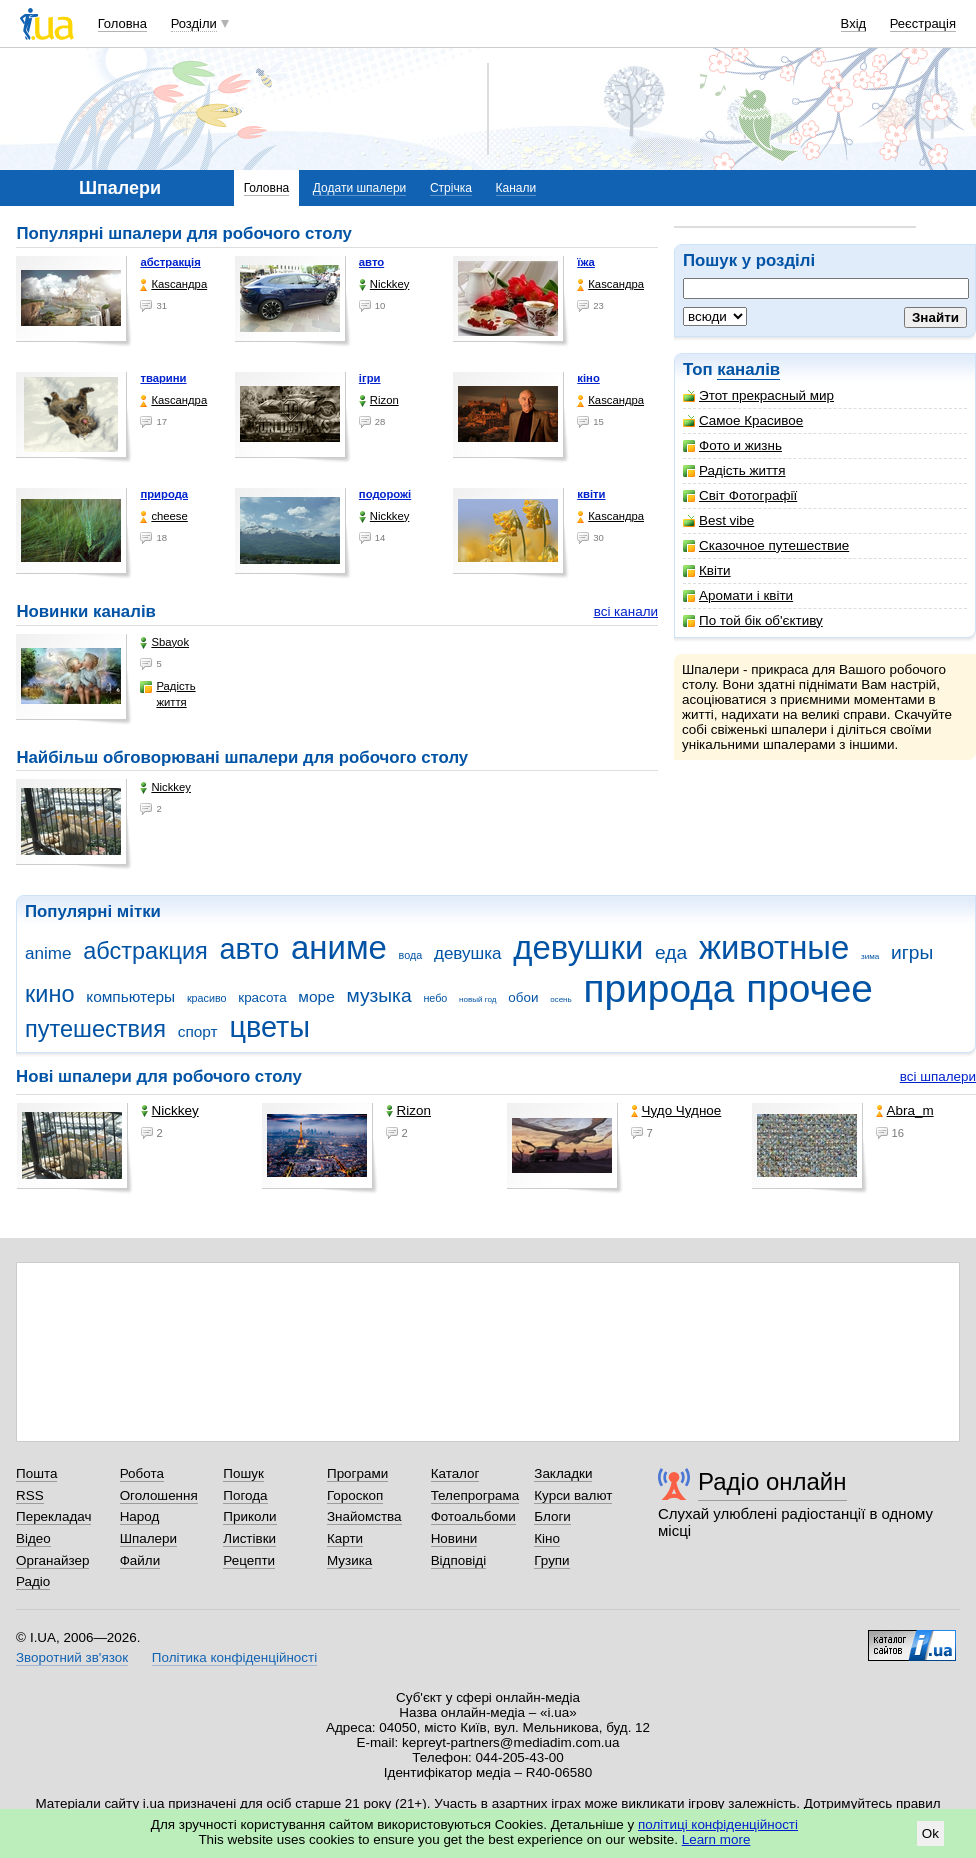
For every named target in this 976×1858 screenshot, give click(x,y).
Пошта (36, 1473)
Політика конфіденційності (234, 1657)
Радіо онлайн (772, 1481)
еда (671, 952)
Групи (551, 1560)
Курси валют (573, 1495)
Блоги (552, 1516)
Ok (930, 1833)
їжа (586, 262)
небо (435, 998)
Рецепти (249, 1560)
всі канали (626, 611)
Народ (140, 1516)
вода (411, 955)
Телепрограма (475, 1495)
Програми (357, 1473)
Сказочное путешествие (766, 545)
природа (164, 494)
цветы (269, 1027)
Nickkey (384, 284)
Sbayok (164, 642)
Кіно (547, 1538)
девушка (468, 953)
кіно (588, 378)
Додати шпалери (359, 188)
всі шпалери (938, 1076)
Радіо (33, 1581)
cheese (163, 516)
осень (561, 999)
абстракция (145, 951)
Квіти (707, 570)
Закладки (563, 1473)
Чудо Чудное (676, 1110)
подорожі (385, 494)
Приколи (249, 1516)
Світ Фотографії (740, 495)
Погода (245, 1495)
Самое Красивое (743, 420)
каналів (748, 369)
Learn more (716, 1839)
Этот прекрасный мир (758, 395)
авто (371, 262)
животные (774, 947)
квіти (591, 494)
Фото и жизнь (732, 445)
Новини (454, 1538)
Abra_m (905, 1110)
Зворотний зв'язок (72, 1657)
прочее (809, 988)
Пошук (243, 1473)
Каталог (455, 1473)
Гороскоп (355, 1495)
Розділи (194, 23)
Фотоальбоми (473, 1516)
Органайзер (52, 1560)
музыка (378, 995)
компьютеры (130, 996)
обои (523, 997)
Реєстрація (923, 23)
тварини (163, 378)
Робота (142, 1473)
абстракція (170, 262)
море (316, 996)
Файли (140, 1560)
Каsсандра (173, 284)
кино (50, 994)
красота (262, 997)
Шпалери (148, 1538)
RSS (30, 1495)
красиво (207, 998)
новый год (477, 999)
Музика (349, 1560)
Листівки (249, 1538)
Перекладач (53, 1516)
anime (48, 953)
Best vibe (718, 520)
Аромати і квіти (738, 595)
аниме (339, 947)
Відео (33, 1538)
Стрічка (451, 188)
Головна (122, 23)
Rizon (379, 400)
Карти (345, 1538)
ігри (370, 378)
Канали (516, 188)
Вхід (854, 23)
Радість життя (734, 470)
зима (870, 956)
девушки (578, 947)
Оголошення (159, 1495)
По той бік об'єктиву (753, 620)
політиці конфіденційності (718, 1824)
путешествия (95, 1029)
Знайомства (364, 1516)
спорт (198, 1031)
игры (912, 952)
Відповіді (459, 1560)
